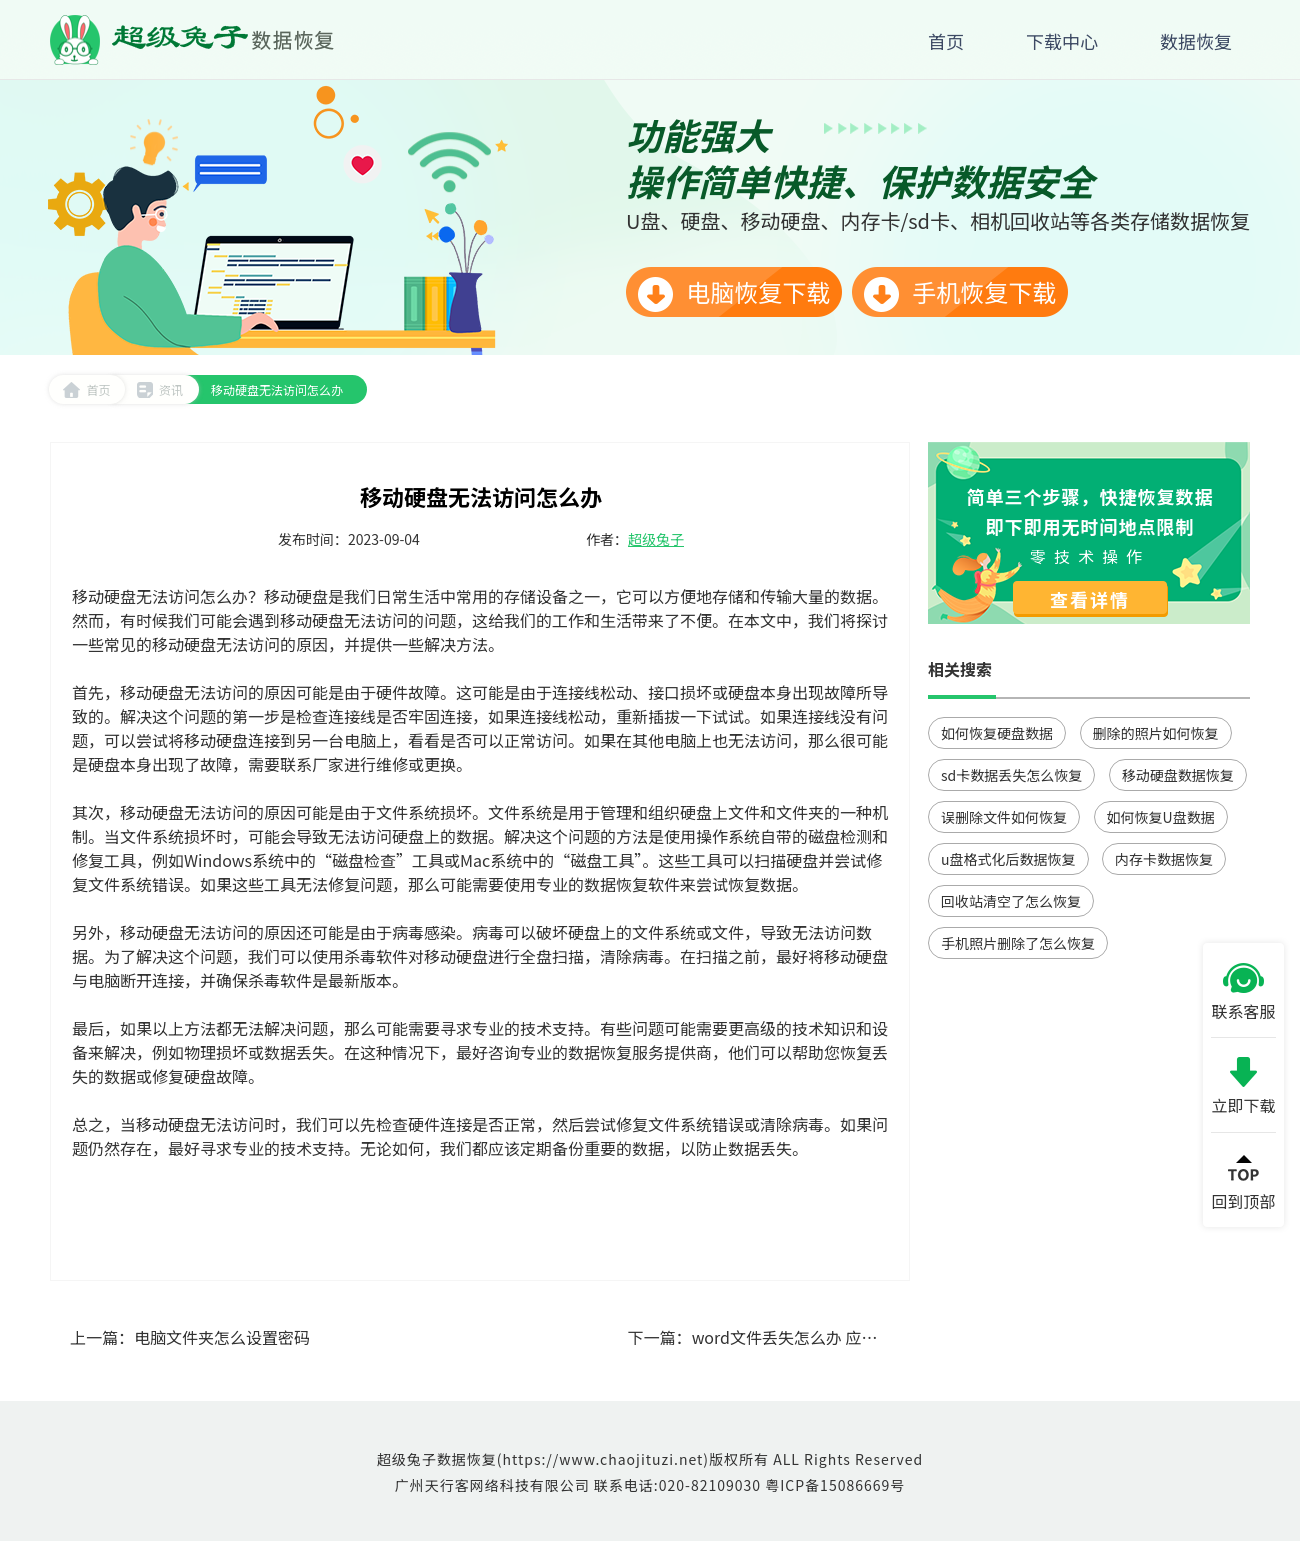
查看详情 (1090, 599)
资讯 (159, 389)
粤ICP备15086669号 (835, 1485)
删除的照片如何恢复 (1156, 733)
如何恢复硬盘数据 (997, 733)
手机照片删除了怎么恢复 (1018, 943)
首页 (86, 389)
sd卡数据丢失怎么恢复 (1011, 775)
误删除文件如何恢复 (1004, 817)
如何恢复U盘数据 (1161, 817)
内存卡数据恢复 (1164, 859)
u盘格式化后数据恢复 (1008, 859)
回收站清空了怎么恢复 (1011, 901)
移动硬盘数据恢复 (1178, 775)
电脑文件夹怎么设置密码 (222, 1337)
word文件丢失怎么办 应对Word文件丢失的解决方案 (877, 1337)
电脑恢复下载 (734, 293)
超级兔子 (656, 539)
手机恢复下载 (960, 293)
